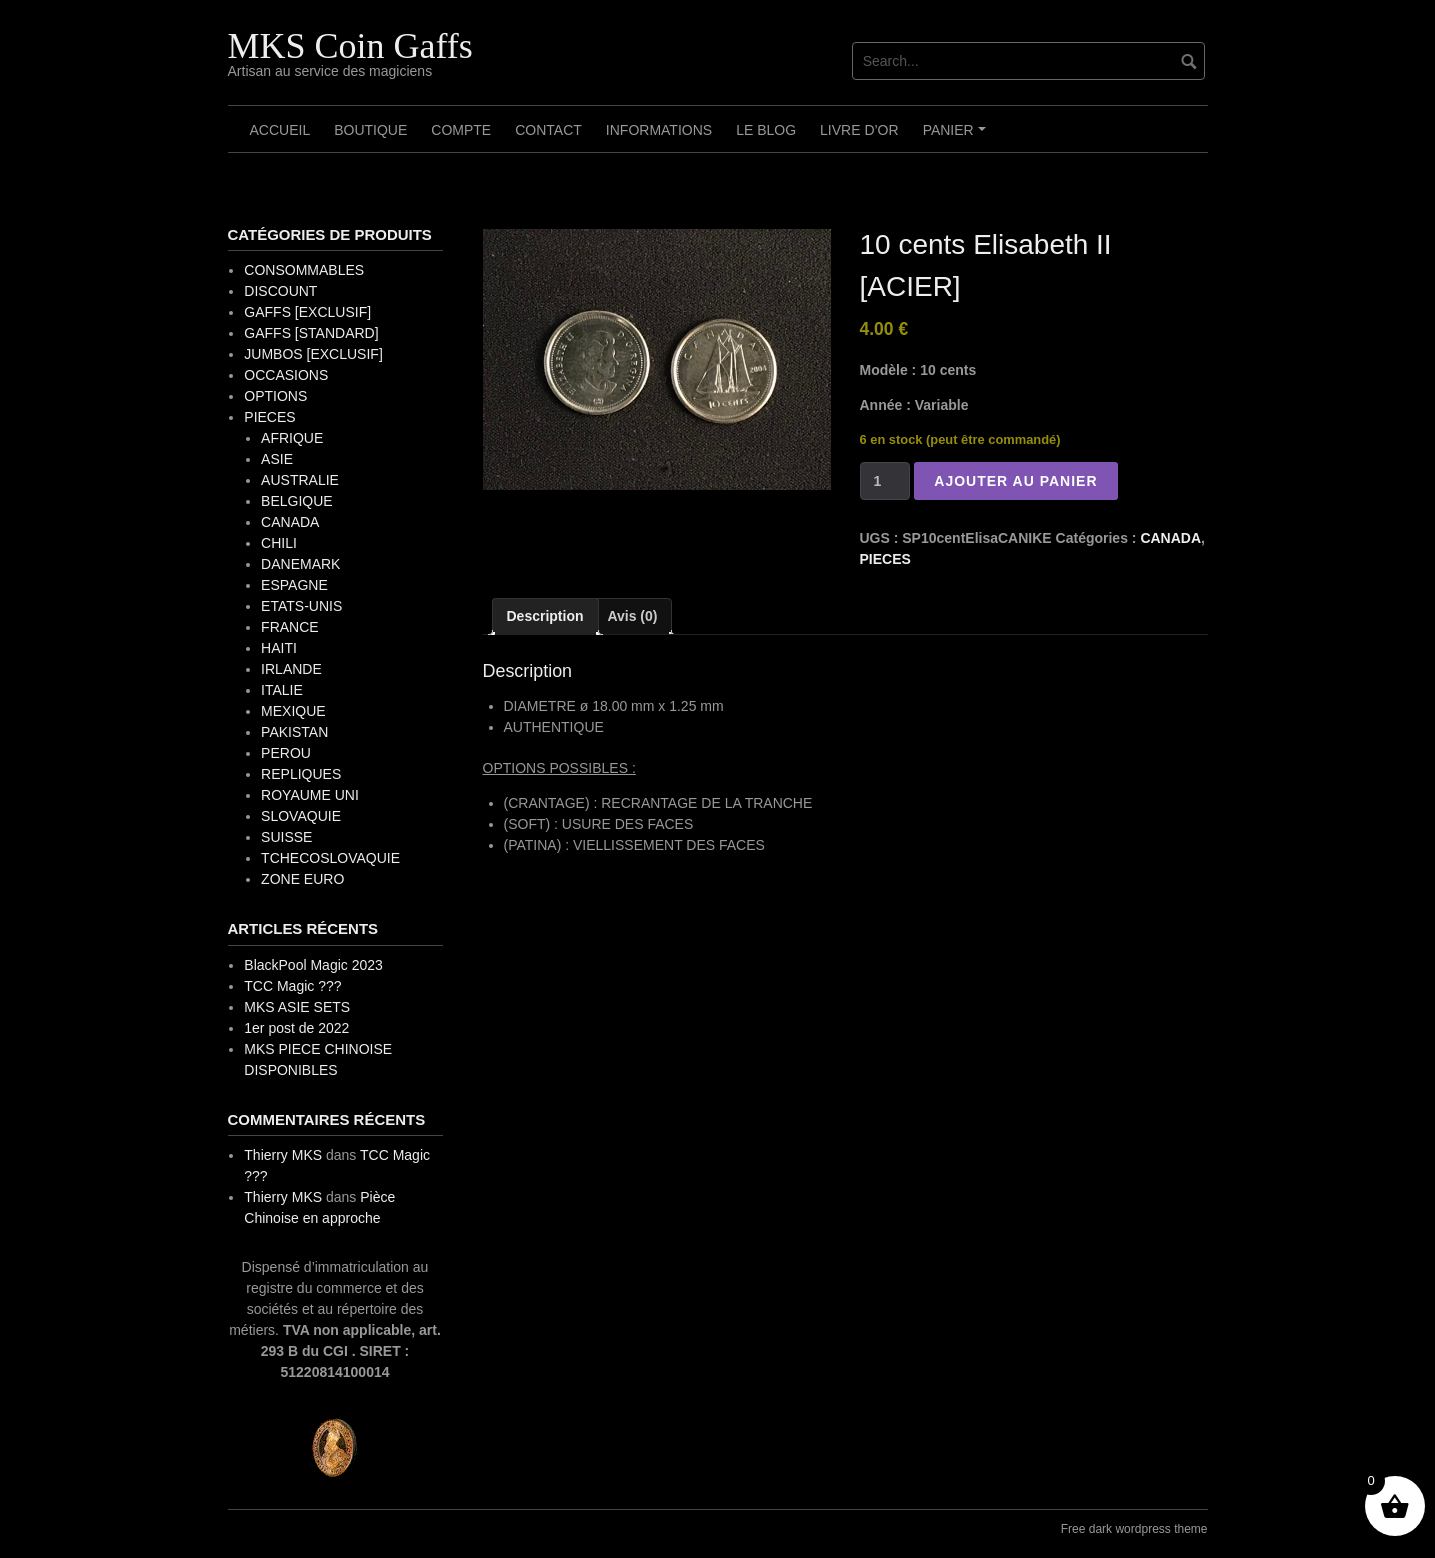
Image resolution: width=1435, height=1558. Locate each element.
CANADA (1170, 538)
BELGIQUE (297, 501)
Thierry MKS (283, 1155)
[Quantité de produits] (885, 481)
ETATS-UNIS (301, 606)
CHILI (279, 543)
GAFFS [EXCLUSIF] (307, 312)
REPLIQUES (301, 774)
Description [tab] (545, 616)
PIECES (885, 559)
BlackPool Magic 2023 (313, 965)
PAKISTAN (294, 732)
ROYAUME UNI (310, 795)
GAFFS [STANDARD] (311, 333)
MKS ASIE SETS (297, 1007)
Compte (461, 130)
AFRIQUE (292, 438)
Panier (957, 137)
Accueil (280, 130)
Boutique (370, 130)
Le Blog (766, 130)
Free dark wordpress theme (1134, 1529)
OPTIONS (275, 396)
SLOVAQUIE (301, 816)
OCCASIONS (286, 375)
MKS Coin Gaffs (350, 46)
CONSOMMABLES (304, 270)
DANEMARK (300, 564)
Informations (659, 130)
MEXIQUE (293, 711)
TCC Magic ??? (292, 986)
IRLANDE (291, 669)
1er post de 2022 (296, 1028)
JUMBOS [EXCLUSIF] (313, 354)
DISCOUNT (280, 291)
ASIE (277, 459)
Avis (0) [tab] (632, 616)
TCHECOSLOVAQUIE (330, 858)
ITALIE (282, 690)
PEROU (286, 753)
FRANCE (290, 627)
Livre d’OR (859, 130)
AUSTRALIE (300, 480)
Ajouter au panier (1015, 481)
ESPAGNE (294, 585)
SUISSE (286, 837)
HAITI (279, 648)
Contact (548, 130)
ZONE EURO (302, 879)
